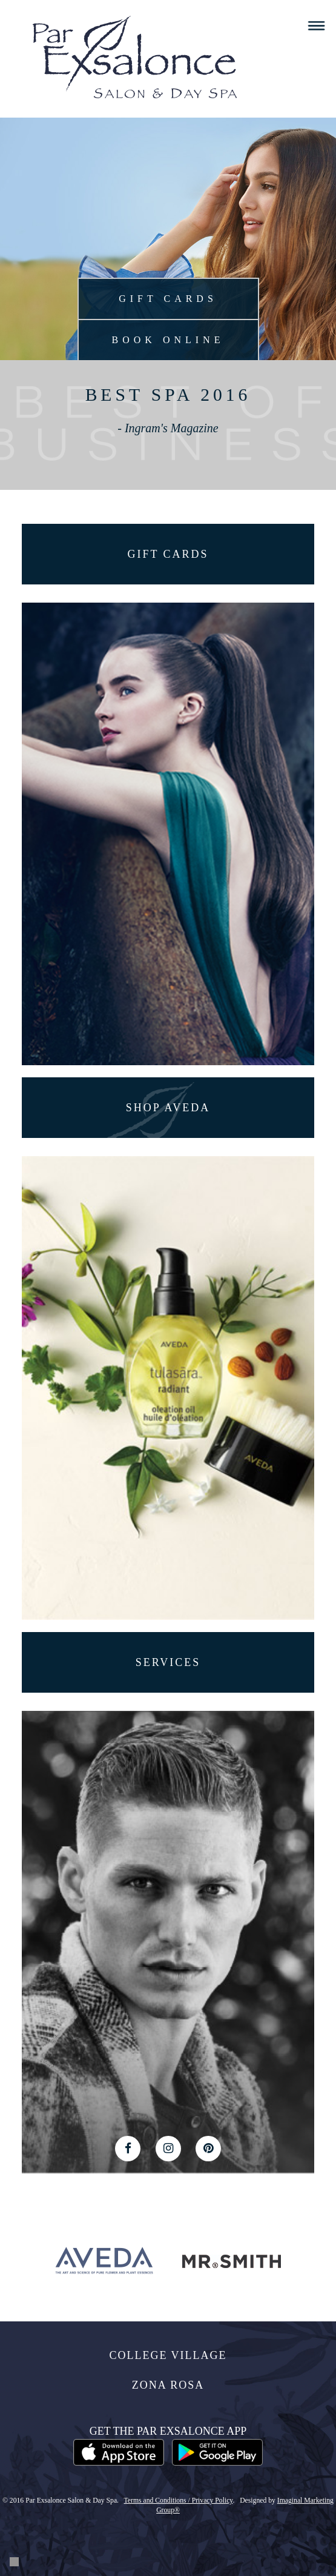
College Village (167, 2355)
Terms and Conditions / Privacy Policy (178, 2500)
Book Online (168, 340)
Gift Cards (168, 298)
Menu (316, 25)
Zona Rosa (168, 2385)
